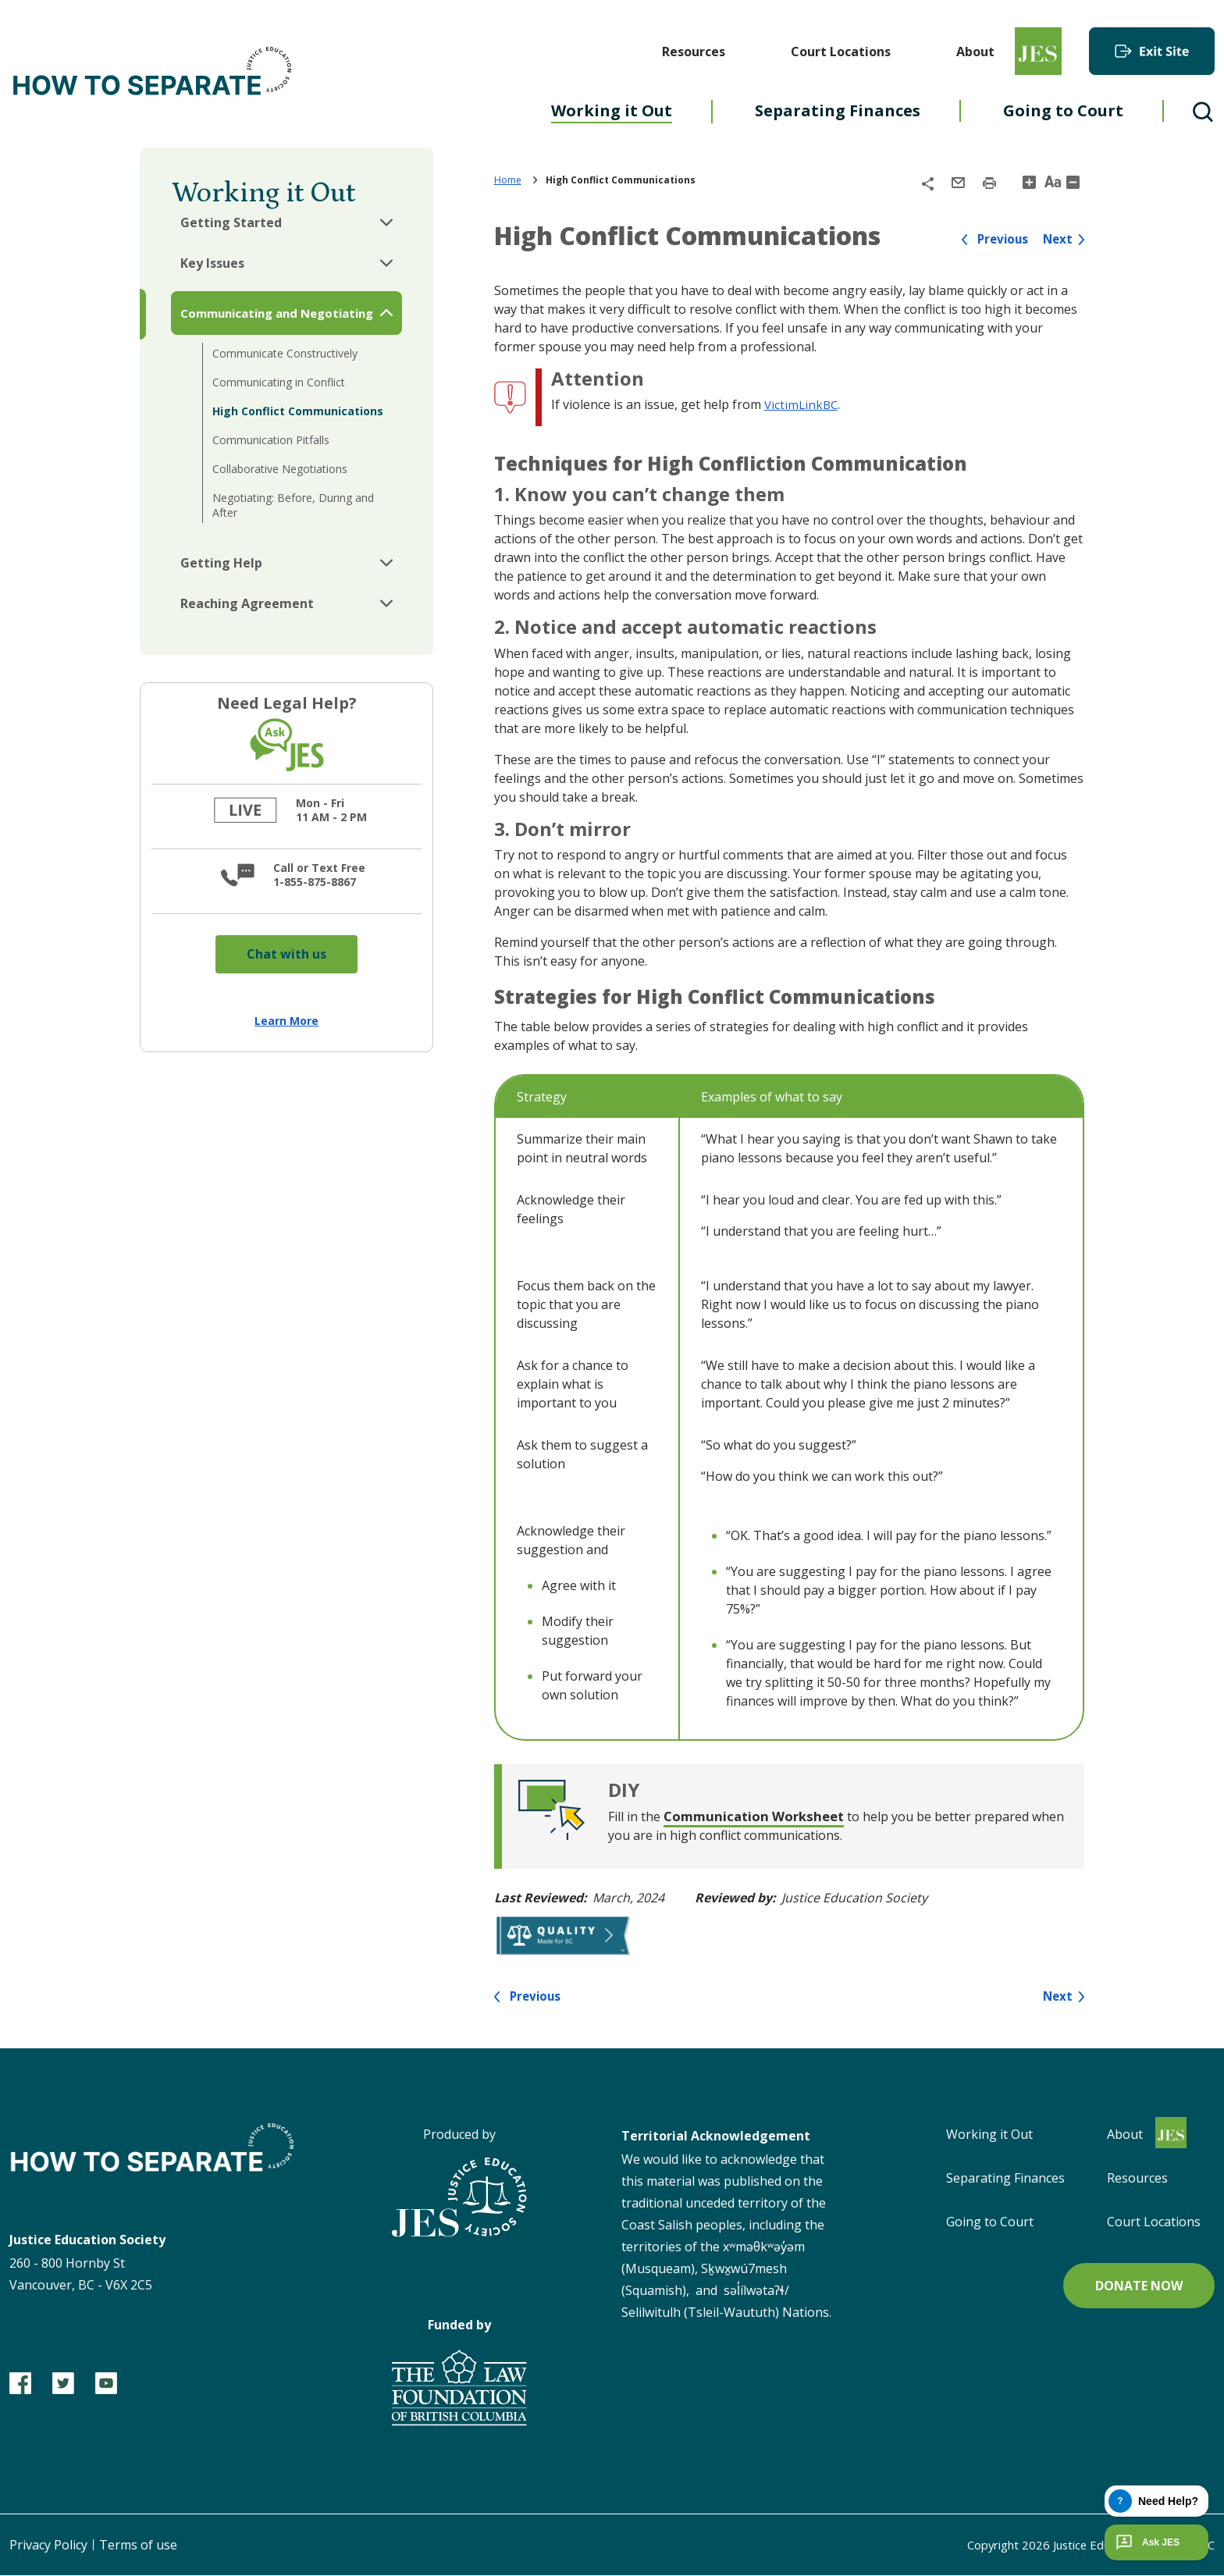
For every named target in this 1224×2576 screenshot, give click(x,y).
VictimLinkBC (802, 404)
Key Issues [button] (212, 263)
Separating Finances (1005, 2178)
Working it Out (989, 2135)
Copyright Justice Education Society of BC (1079, 2545)
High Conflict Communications (297, 411)
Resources (693, 51)
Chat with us (286, 953)
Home (507, 180)
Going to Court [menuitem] (1063, 110)
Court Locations (841, 51)
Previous (999, 238)
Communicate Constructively (285, 353)
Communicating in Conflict (278, 382)
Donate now (1139, 2286)
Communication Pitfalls (270, 439)
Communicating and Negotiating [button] (276, 313)
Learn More (286, 1020)
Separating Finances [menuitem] (837, 110)
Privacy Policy (48, 2545)
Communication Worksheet (760, 1816)
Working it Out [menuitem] (611, 110)
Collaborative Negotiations (279, 468)
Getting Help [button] (221, 562)
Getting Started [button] (231, 222)
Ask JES (1146, 2542)
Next (1057, 238)
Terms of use (138, 2545)
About (975, 51)
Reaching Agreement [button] (247, 603)
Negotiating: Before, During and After (293, 505)
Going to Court (990, 2222)
